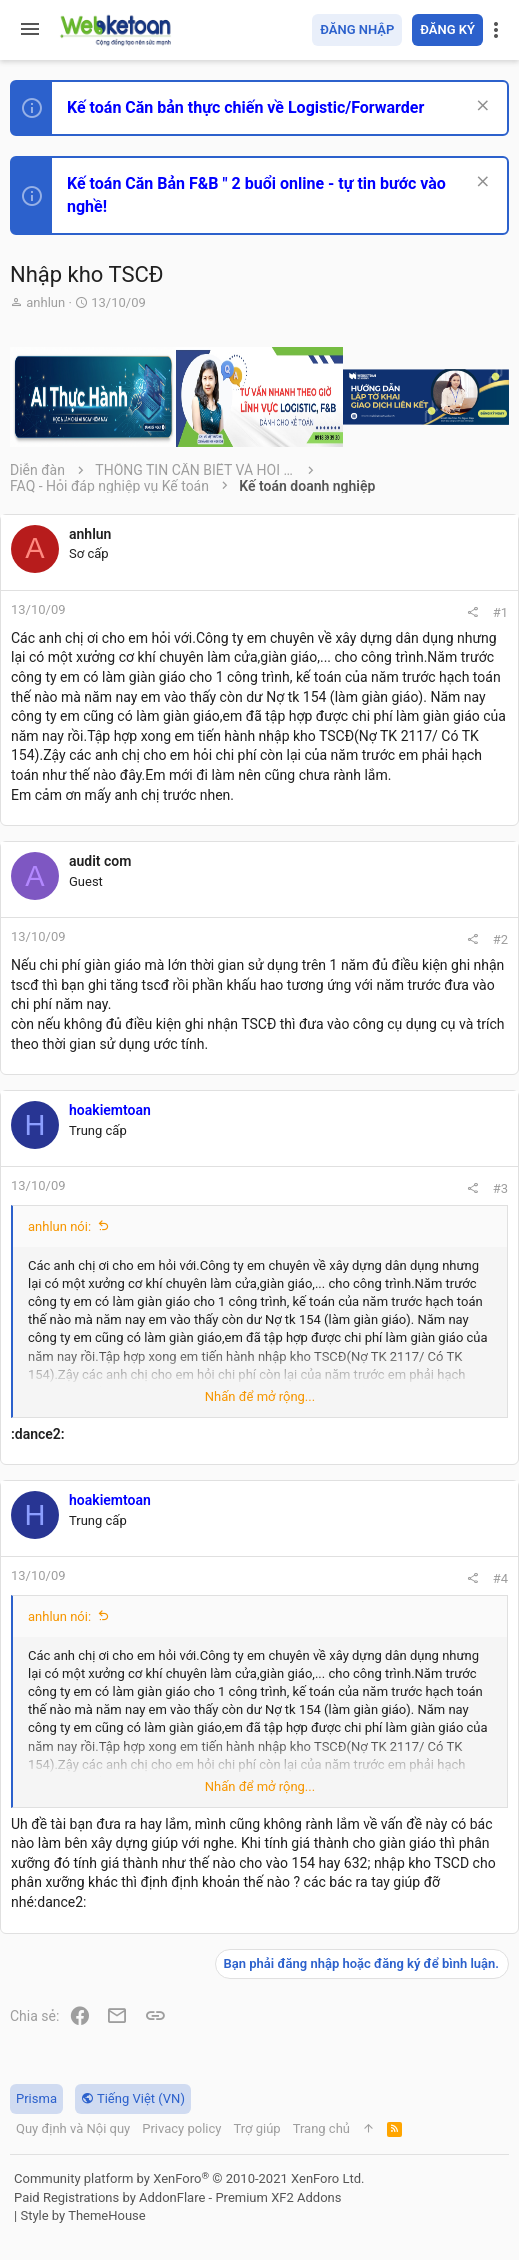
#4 (500, 1578)
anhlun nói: (59, 1226)
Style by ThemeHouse (82, 2215)
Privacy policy (181, 2128)
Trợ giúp (256, 2128)
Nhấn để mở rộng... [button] (260, 1396)
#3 (500, 1188)
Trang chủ (321, 2128)
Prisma (36, 2098)
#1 (500, 612)
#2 (500, 939)
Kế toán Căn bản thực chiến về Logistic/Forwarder (245, 107)
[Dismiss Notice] (480, 107)
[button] (30, 30)
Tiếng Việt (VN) (133, 2098)
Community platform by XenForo (189, 2178)
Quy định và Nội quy (73, 2128)
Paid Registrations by (177, 2197)
